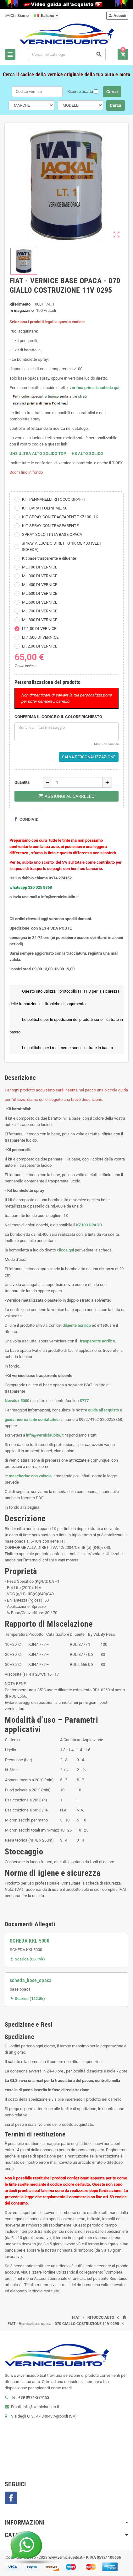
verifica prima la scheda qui (94, 387)
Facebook (11, 2498)
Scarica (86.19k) (27, 1959)
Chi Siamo (17, 15)
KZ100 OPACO (89, 1225)
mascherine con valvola (30, 1476)
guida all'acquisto (103, 1410)
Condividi (27, 819)
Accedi (117, 15)
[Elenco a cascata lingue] (46, 16)
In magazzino (21, 310)
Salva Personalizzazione (88, 757)
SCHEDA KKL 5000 (29, 1941)
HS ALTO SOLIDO (87, 453)
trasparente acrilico (97, 1341)
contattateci (48, 1419)
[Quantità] (77, 782)
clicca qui (65, 1250)
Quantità (22, 782)
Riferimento (19, 304)
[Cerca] (67, 54)
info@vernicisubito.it (45, 1435)
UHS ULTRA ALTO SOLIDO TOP (38, 453)
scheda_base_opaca (31, 1980)
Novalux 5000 (17, 1400)
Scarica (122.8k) (27, 1998)
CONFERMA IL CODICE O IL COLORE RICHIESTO (58, 716)
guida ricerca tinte (21, 1419)
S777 (84, 1400)
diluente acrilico (77, 1325)
